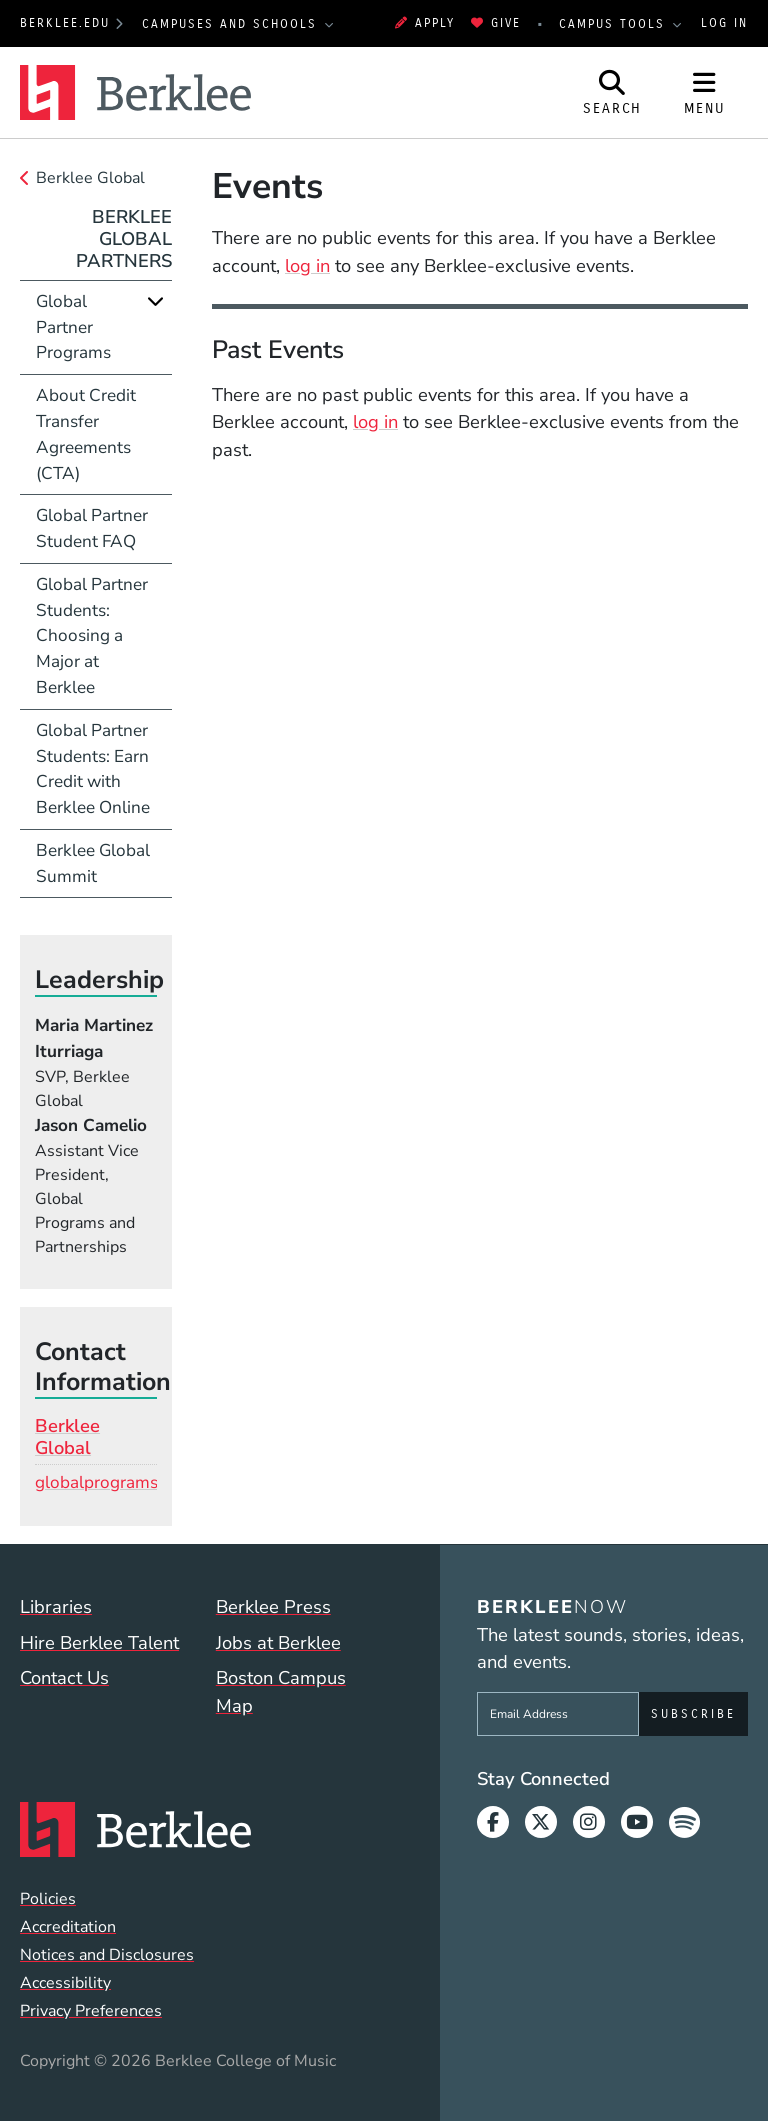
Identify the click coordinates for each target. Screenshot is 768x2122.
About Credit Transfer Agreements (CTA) (86, 434)
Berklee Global (90, 178)
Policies (48, 1899)
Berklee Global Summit (93, 863)
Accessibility (65, 1983)
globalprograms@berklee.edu (149, 1482)
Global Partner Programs (73, 327)
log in (307, 265)
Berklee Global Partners (124, 238)
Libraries (56, 1606)
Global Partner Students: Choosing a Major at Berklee (92, 636)
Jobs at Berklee (278, 1642)
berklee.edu (65, 23)
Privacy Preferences (91, 2011)
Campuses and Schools (232, 24)
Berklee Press (273, 1606)
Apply (425, 23)
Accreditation (68, 1927)
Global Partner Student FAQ (92, 528)
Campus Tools (615, 24)
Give (496, 23)
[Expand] (155, 301)
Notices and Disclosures (107, 1955)
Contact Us (64, 1677)
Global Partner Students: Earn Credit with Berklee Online (93, 769)
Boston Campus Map (281, 1691)
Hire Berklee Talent (99, 1642)
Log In (724, 23)
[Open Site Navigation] (705, 93)
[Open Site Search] (613, 93)
